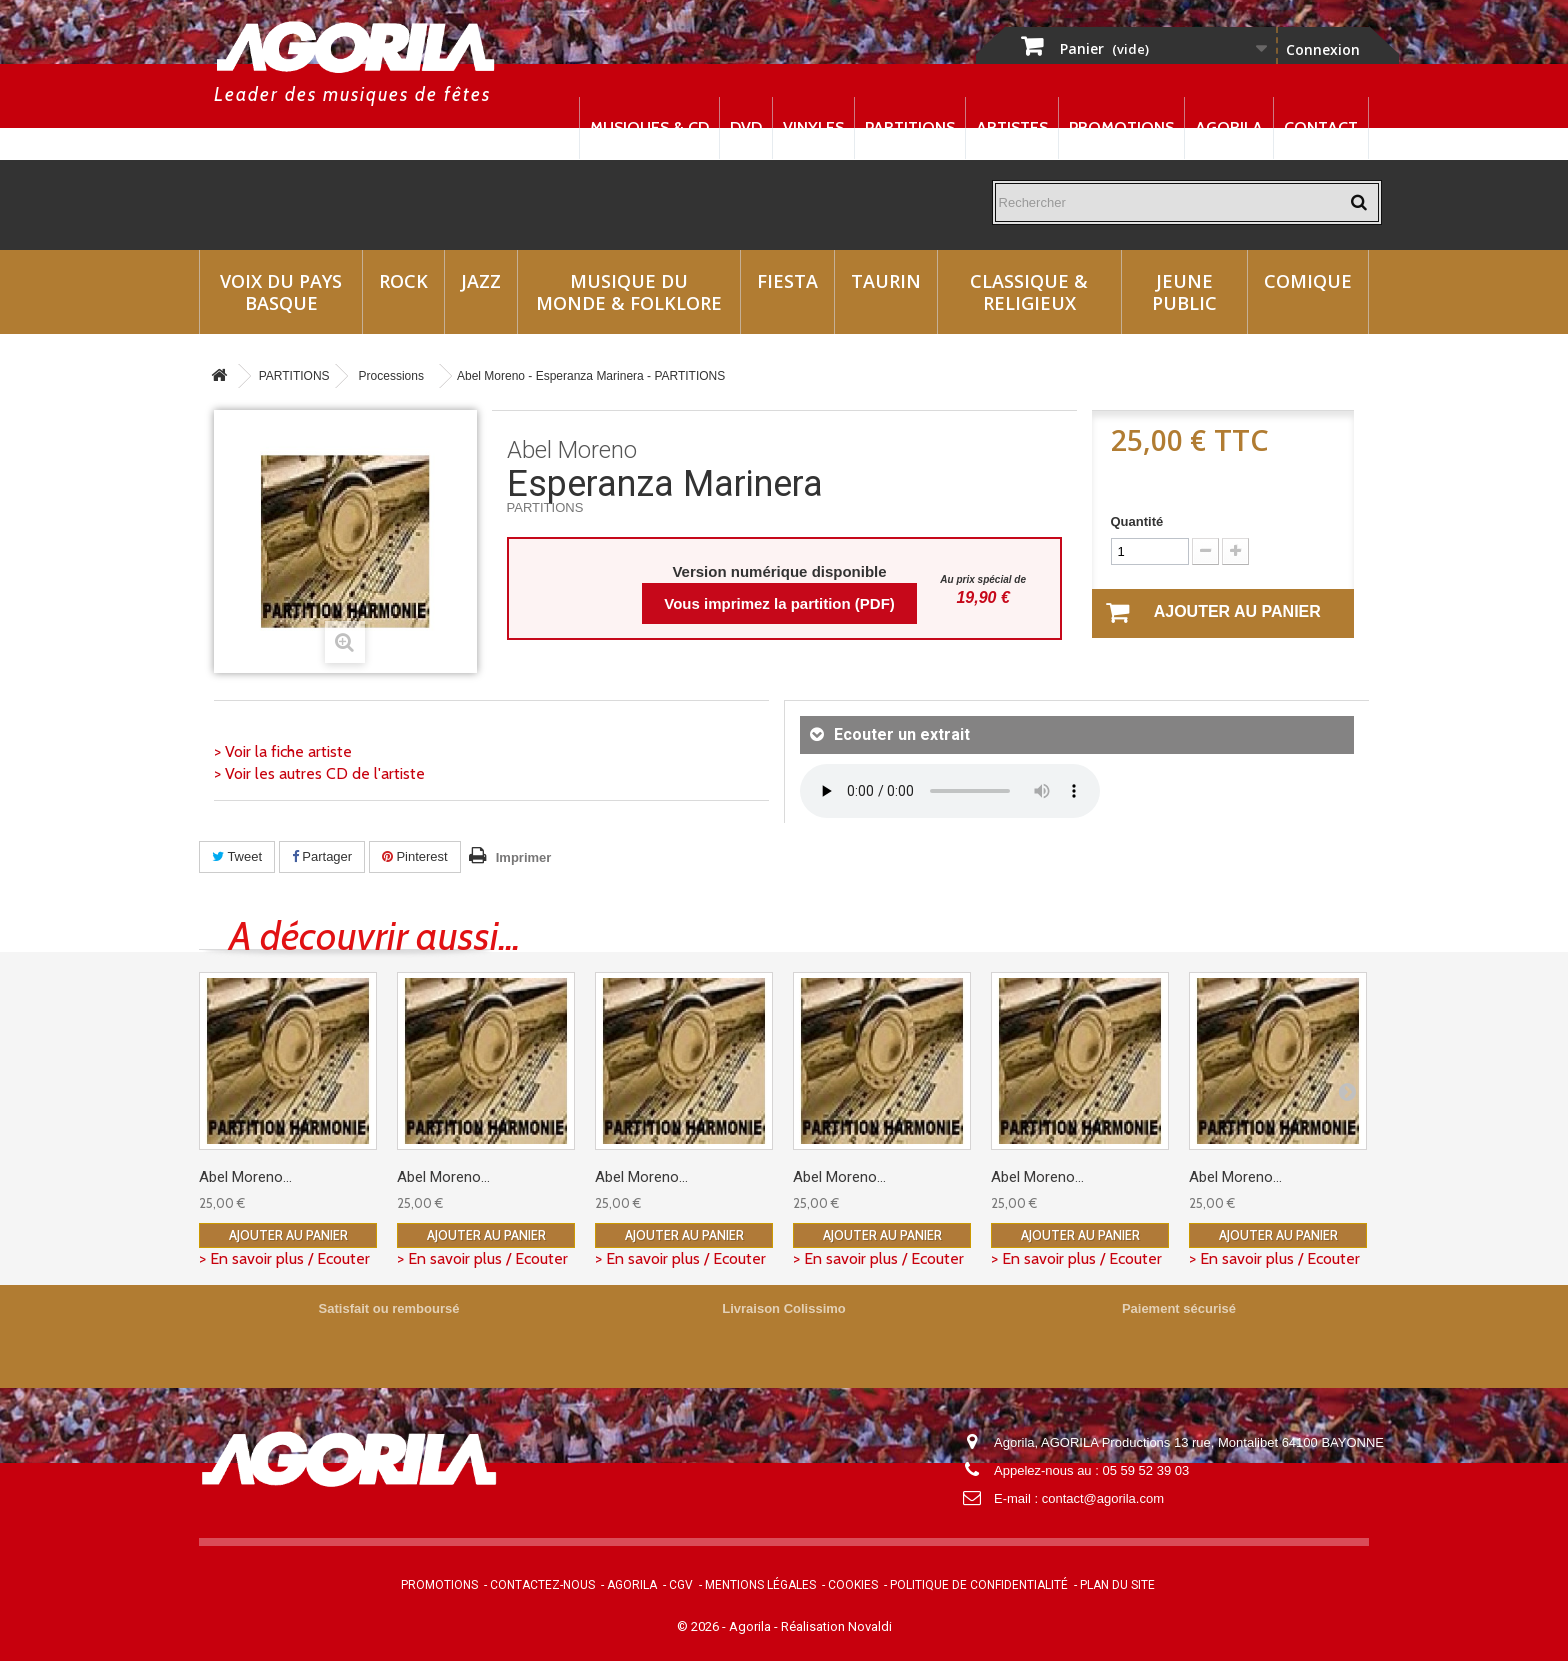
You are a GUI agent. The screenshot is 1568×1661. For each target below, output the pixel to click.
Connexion (1323, 49)
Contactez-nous (542, 1585)
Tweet (237, 856)
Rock (403, 281)
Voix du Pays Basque (281, 292)
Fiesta (787, 281)
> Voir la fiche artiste (283, 751)
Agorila (1229, 127)
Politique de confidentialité (979, 1585)
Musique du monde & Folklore (629, 292)
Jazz (481, 281)
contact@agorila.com (1103, 1498)
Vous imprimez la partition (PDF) (779, 603)
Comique (1308, 281)
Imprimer (524, 857)
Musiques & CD (649, 127)
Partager (322, 856)
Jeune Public (1184, 292)
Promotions (1121, 127)
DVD (746, 127)
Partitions (910, 127)
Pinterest (415, 856)
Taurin (886, 281)
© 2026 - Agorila (725, 1626)
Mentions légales (760, 1585)
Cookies (853, 1585)
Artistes (1012, 127)
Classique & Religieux (1029, 292)
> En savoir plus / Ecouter (284, 1258)
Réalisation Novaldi (836, 1626)
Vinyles (813, 127)
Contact (1321, 127)
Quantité (1137, 521)
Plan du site (1117, 1585)
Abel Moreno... (245, 1177)
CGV (681, 1585)
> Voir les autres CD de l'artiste (319, 773)
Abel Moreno (572, 450)
